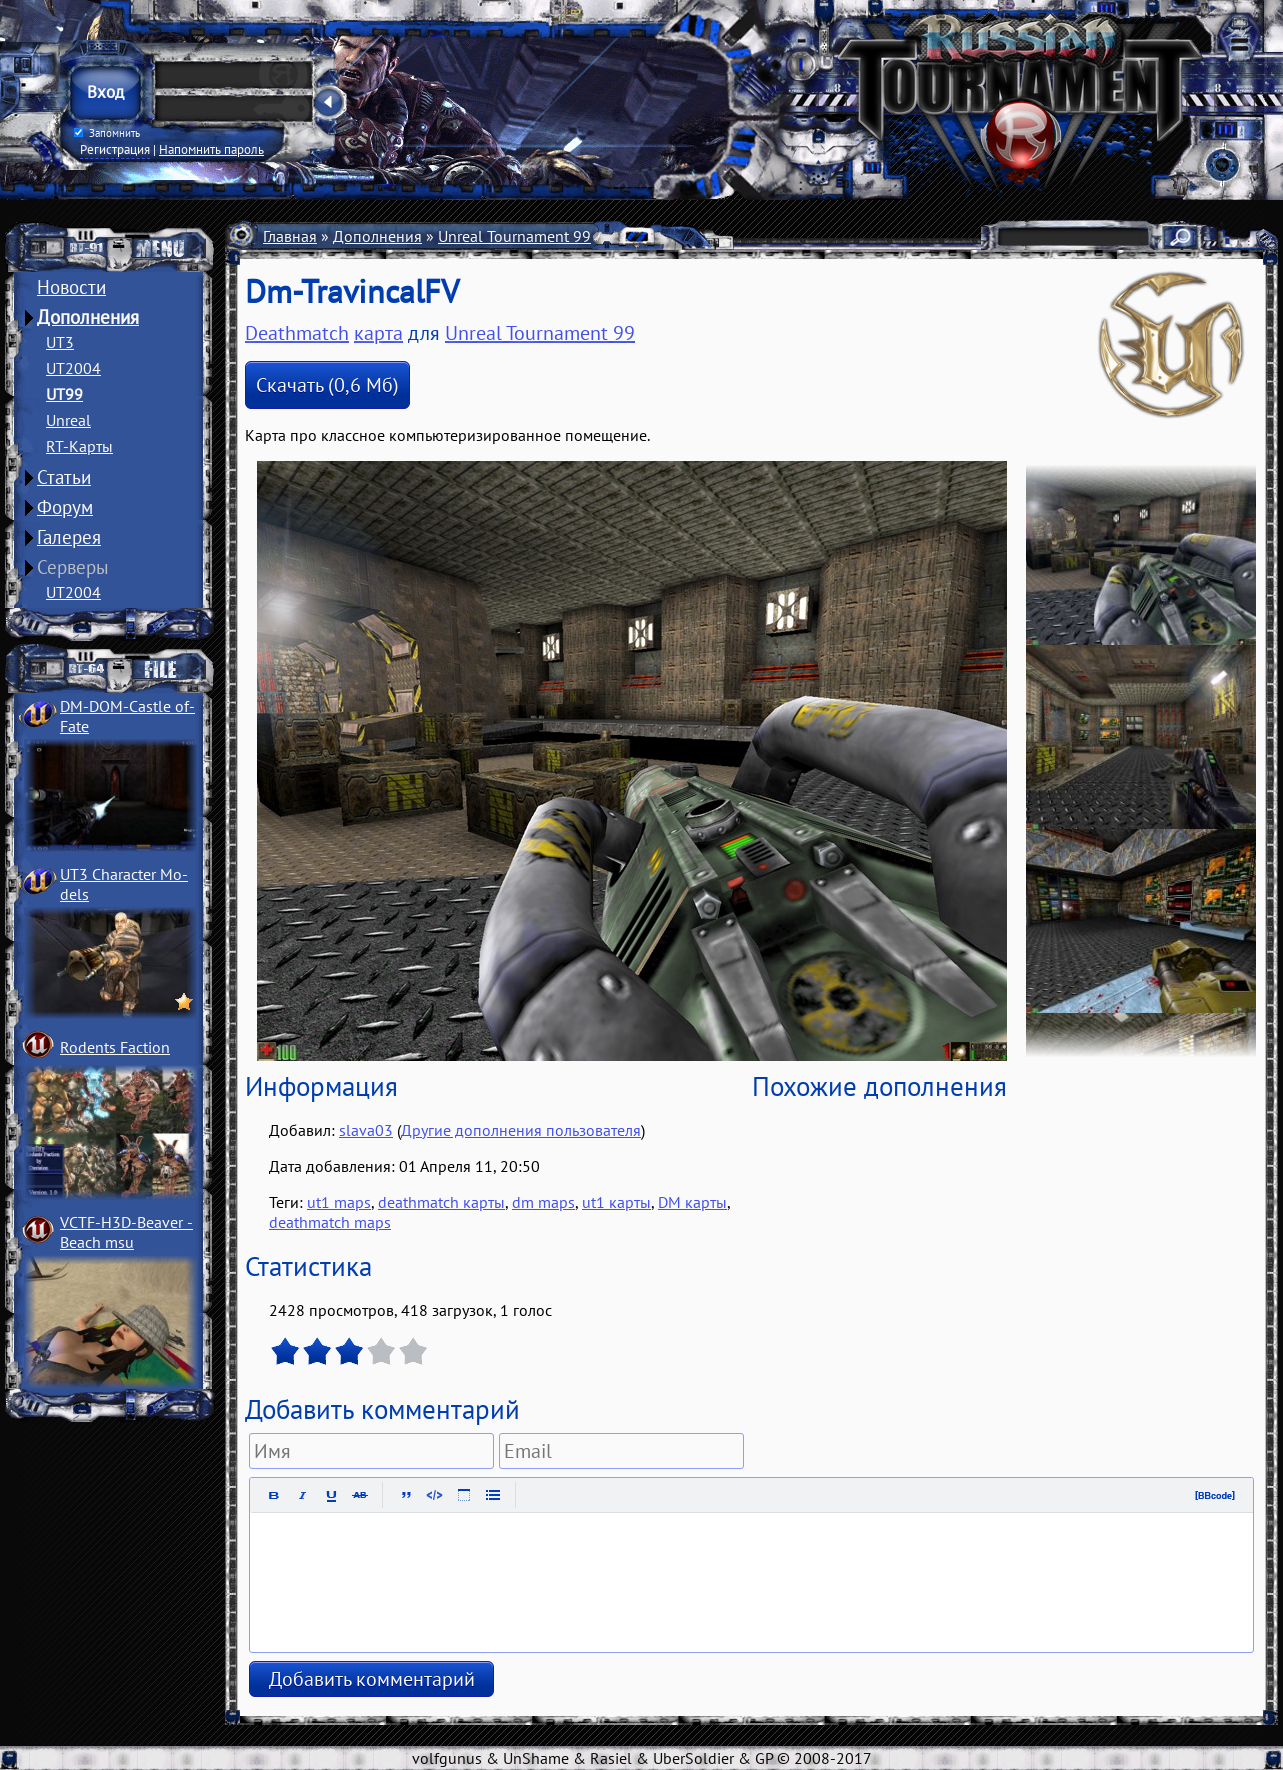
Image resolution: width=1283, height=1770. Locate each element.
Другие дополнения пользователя (521, 1130)
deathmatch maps (330, 1222)
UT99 (64, 394)
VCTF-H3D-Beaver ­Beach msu (126, 1232)
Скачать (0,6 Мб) (327, 385)
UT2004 (73, 368)
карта (378, 333)
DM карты (692, 1202)
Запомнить (107, 133)
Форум (65, 507)
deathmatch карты (441, 1202)
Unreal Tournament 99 (514, 236)
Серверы (73, 567)
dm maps (543, 1202)
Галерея (69, 537)
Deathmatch (297, 333)
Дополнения (88, 317)
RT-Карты (79, 446)
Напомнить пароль (211, 149)
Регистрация (115, 149)
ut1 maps (339, 1202)
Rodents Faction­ (115, 1047)
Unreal (68, 420)
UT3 (60, 342)
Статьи (64, 477)
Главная (290, 236)
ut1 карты (616, 1202)
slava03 (366, 1130)
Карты (629, 236)
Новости (71, 287)
